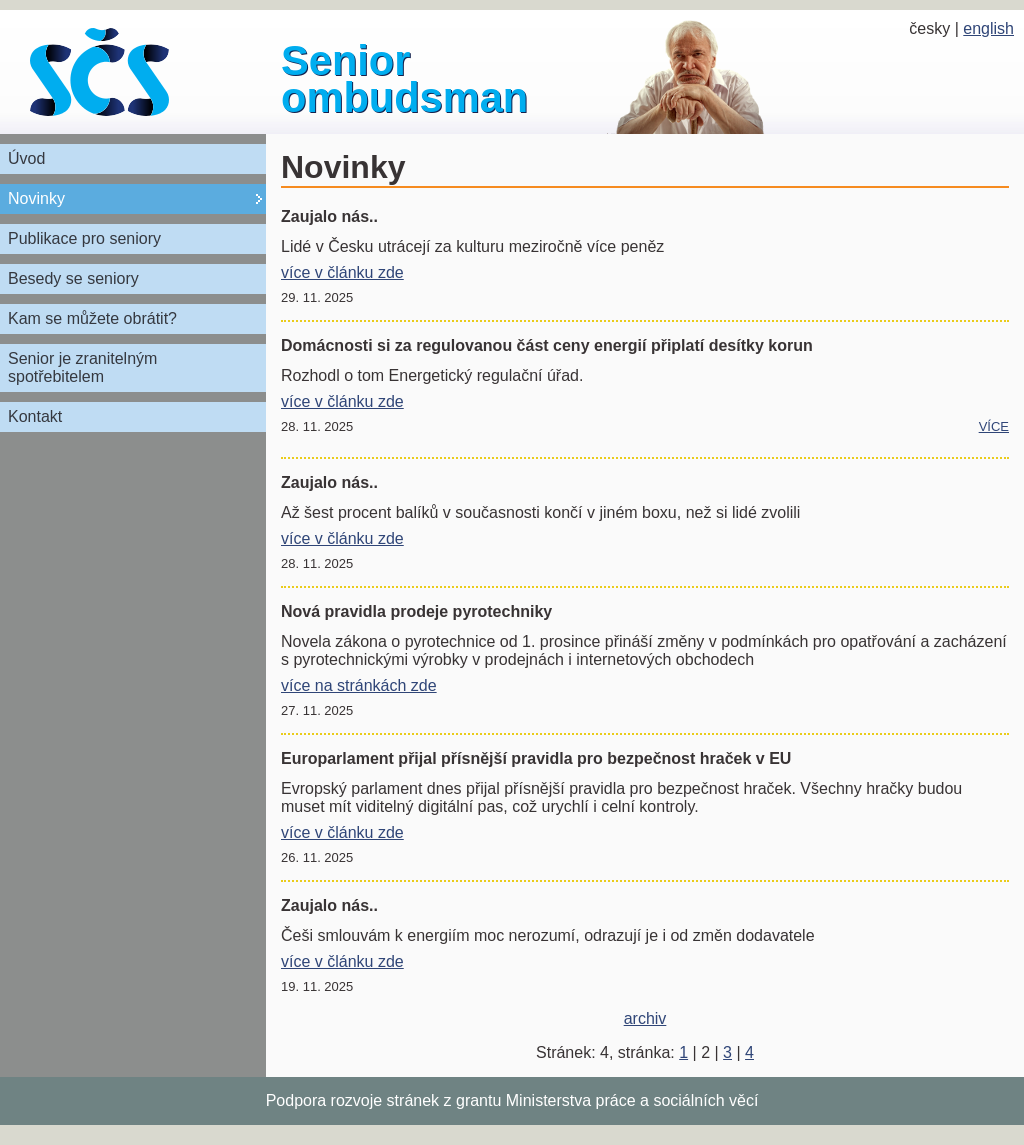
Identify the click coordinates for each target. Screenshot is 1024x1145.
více (994, 426)
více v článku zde (342, 272)
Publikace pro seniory (84, 238)
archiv (645, 1018)
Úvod (26, 158)
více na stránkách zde (359, 685)
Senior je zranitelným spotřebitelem (82, 367)
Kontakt (35, 416)
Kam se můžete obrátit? (92, 318)
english (988, 28)
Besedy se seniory (73, 278)
